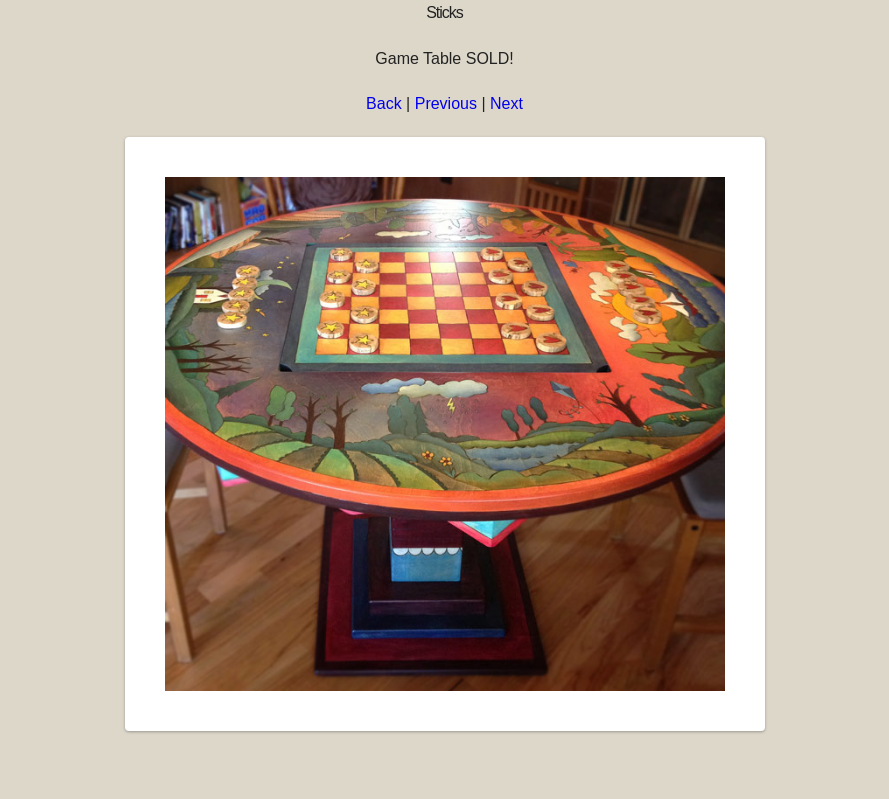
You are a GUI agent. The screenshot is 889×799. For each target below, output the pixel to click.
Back (384, 103)
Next (506, 103)
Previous (446, 103)
